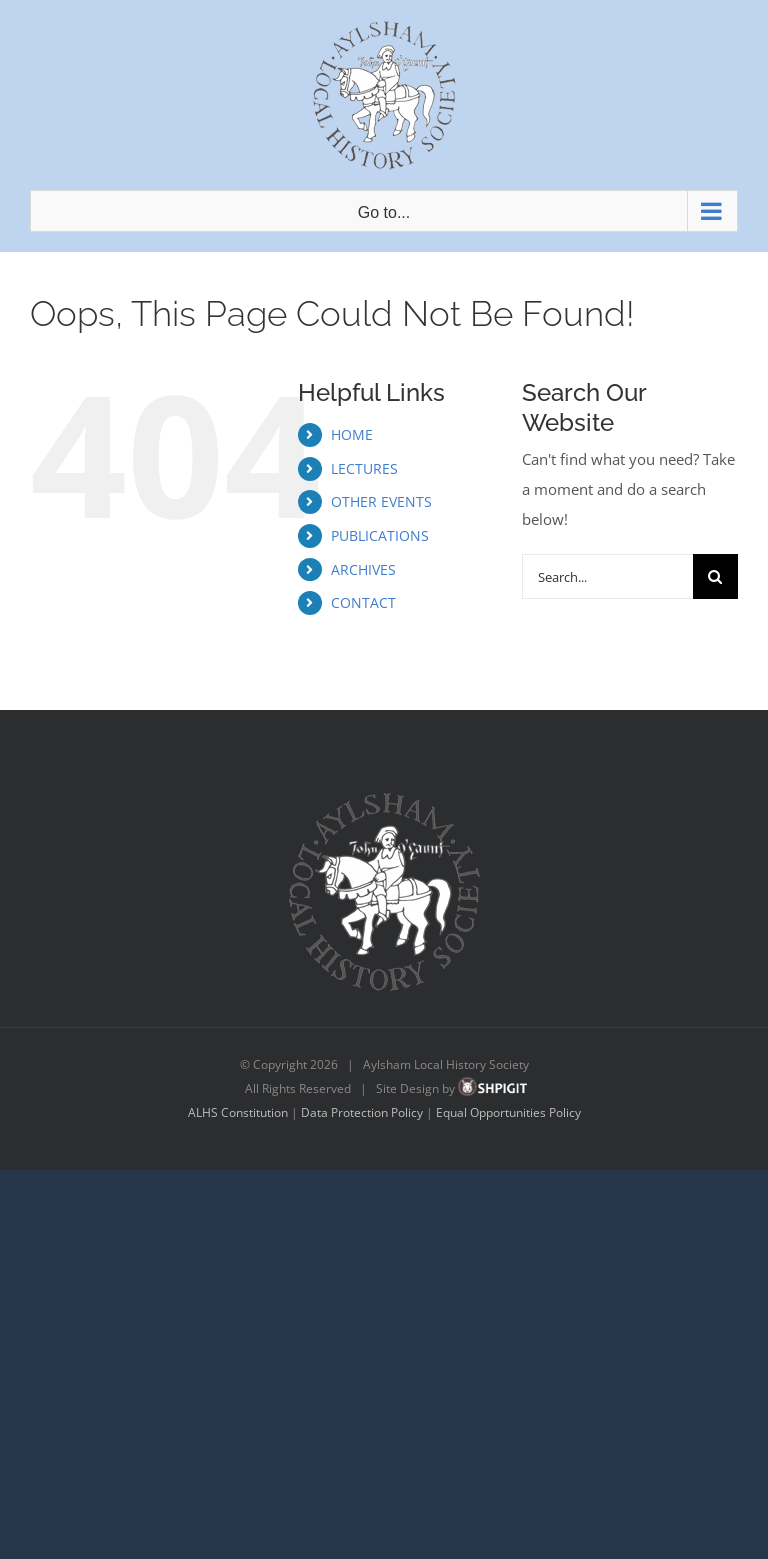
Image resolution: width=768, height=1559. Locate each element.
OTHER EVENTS (381, 501)
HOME (352, 434)
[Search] (715, 576)
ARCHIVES (363, 569)
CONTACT (363, 602)
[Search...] (607, 576)
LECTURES (364, 468)
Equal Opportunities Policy (508, 1112)
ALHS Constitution (238, 1112)
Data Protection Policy (362, 1112)
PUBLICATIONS (380, 535)
